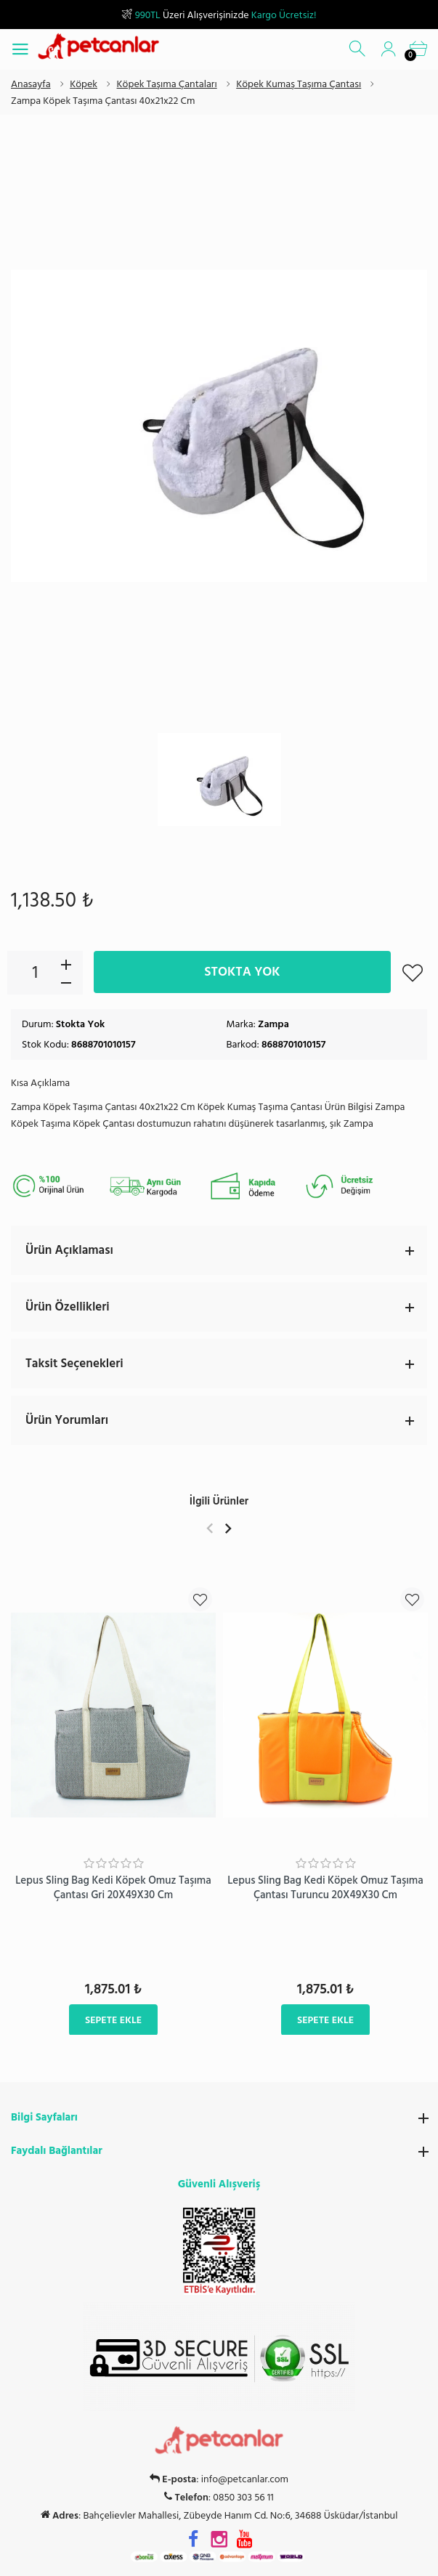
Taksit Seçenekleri (226, 1363)
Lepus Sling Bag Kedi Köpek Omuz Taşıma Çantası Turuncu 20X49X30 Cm (325, 1887)
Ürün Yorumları (226, 1420)
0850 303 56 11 (243, 2497)
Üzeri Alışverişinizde (219, 15)
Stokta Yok (242, 971)
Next (228, 1528)
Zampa (273, 1024)
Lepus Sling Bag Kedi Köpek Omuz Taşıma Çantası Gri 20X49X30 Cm (113, 1887)
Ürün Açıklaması (226, 1250)
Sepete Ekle (113, 2019)
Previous (209, 1528)
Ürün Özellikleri (226, 1307)
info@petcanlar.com (244, 2479)
